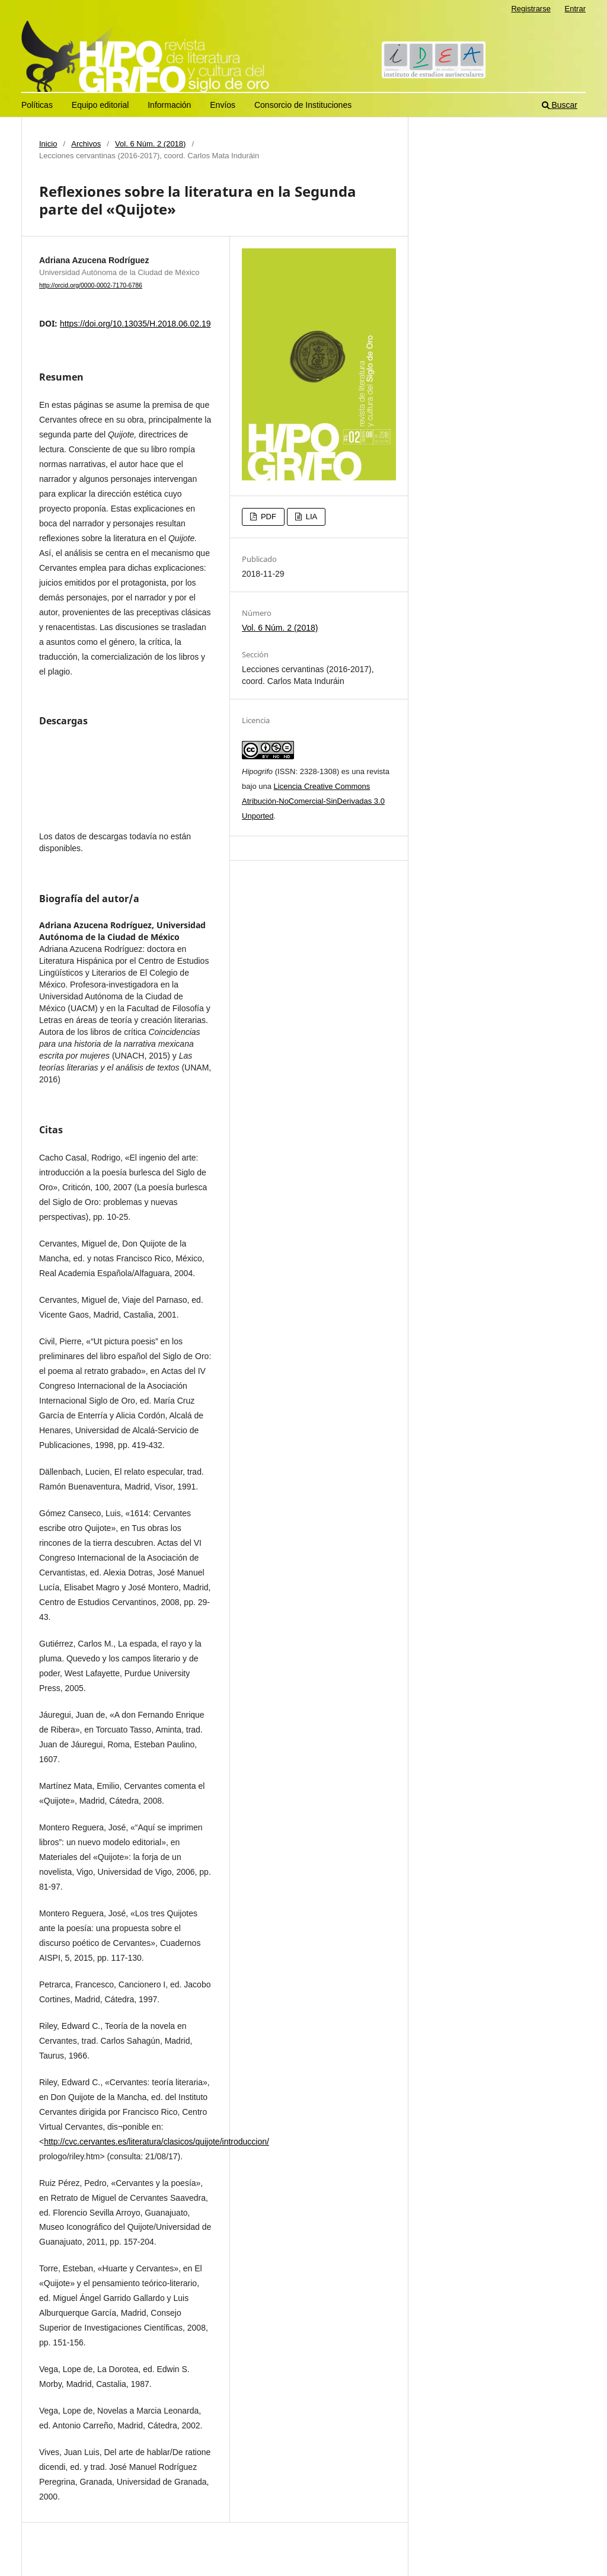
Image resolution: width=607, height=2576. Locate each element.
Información (169, 105)
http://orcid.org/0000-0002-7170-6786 (90, 285)
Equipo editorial (100, 105)
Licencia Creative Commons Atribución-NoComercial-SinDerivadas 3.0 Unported (313, 801)
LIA (310, 516)
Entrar (575, 8)
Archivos (86, 143)
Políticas (37, 105)
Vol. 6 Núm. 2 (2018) (150, 143)
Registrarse (531, 8)
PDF (267, 516)
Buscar (559, 105)
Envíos (222, 105)
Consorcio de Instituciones (303, 105)
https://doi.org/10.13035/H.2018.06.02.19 (135, 323)
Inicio (48, 143)
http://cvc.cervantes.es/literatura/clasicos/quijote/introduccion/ (156, 2141)
